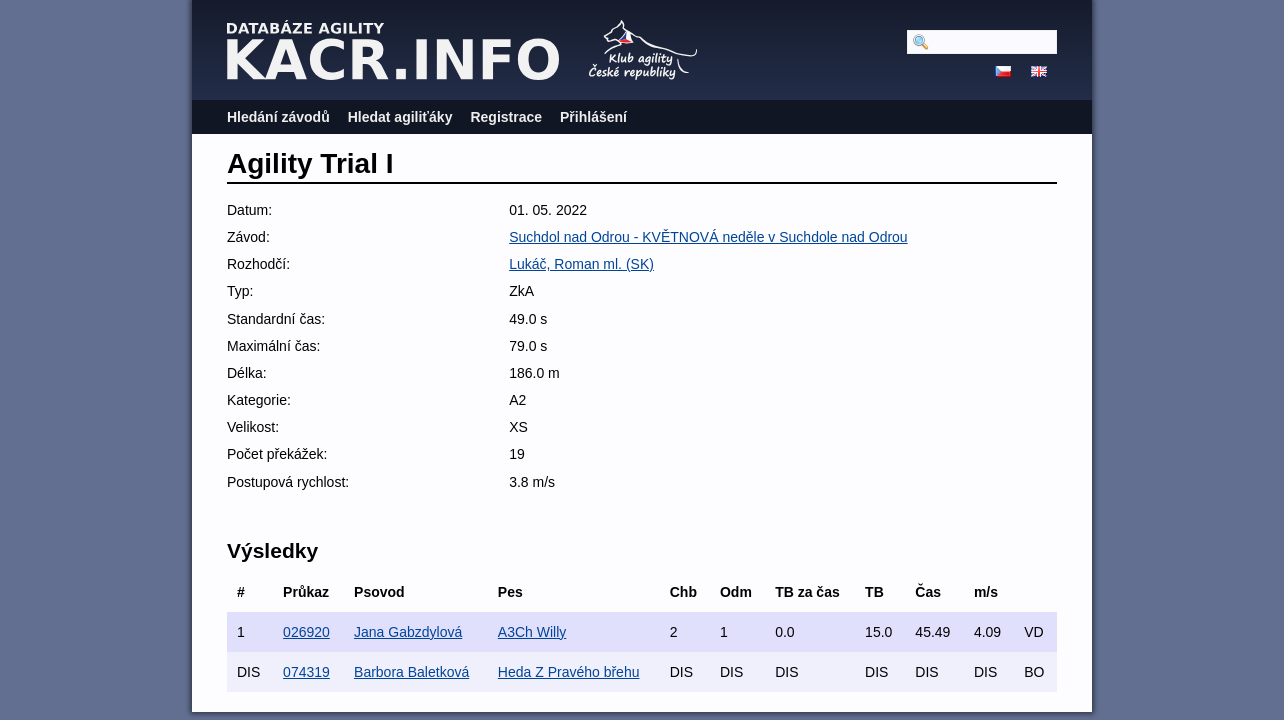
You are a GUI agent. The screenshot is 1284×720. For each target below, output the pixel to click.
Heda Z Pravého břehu (569, 672)
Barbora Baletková (411, 672)
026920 (306, 632)
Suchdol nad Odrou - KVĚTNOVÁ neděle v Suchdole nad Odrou (708, 237)
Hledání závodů (278, 117)
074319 (306, 672)
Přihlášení (593, 117)
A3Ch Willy (532, 632)
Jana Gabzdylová (408, 632)
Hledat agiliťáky (400, 117)
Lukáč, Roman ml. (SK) (581, 264)
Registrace (506, 117)
